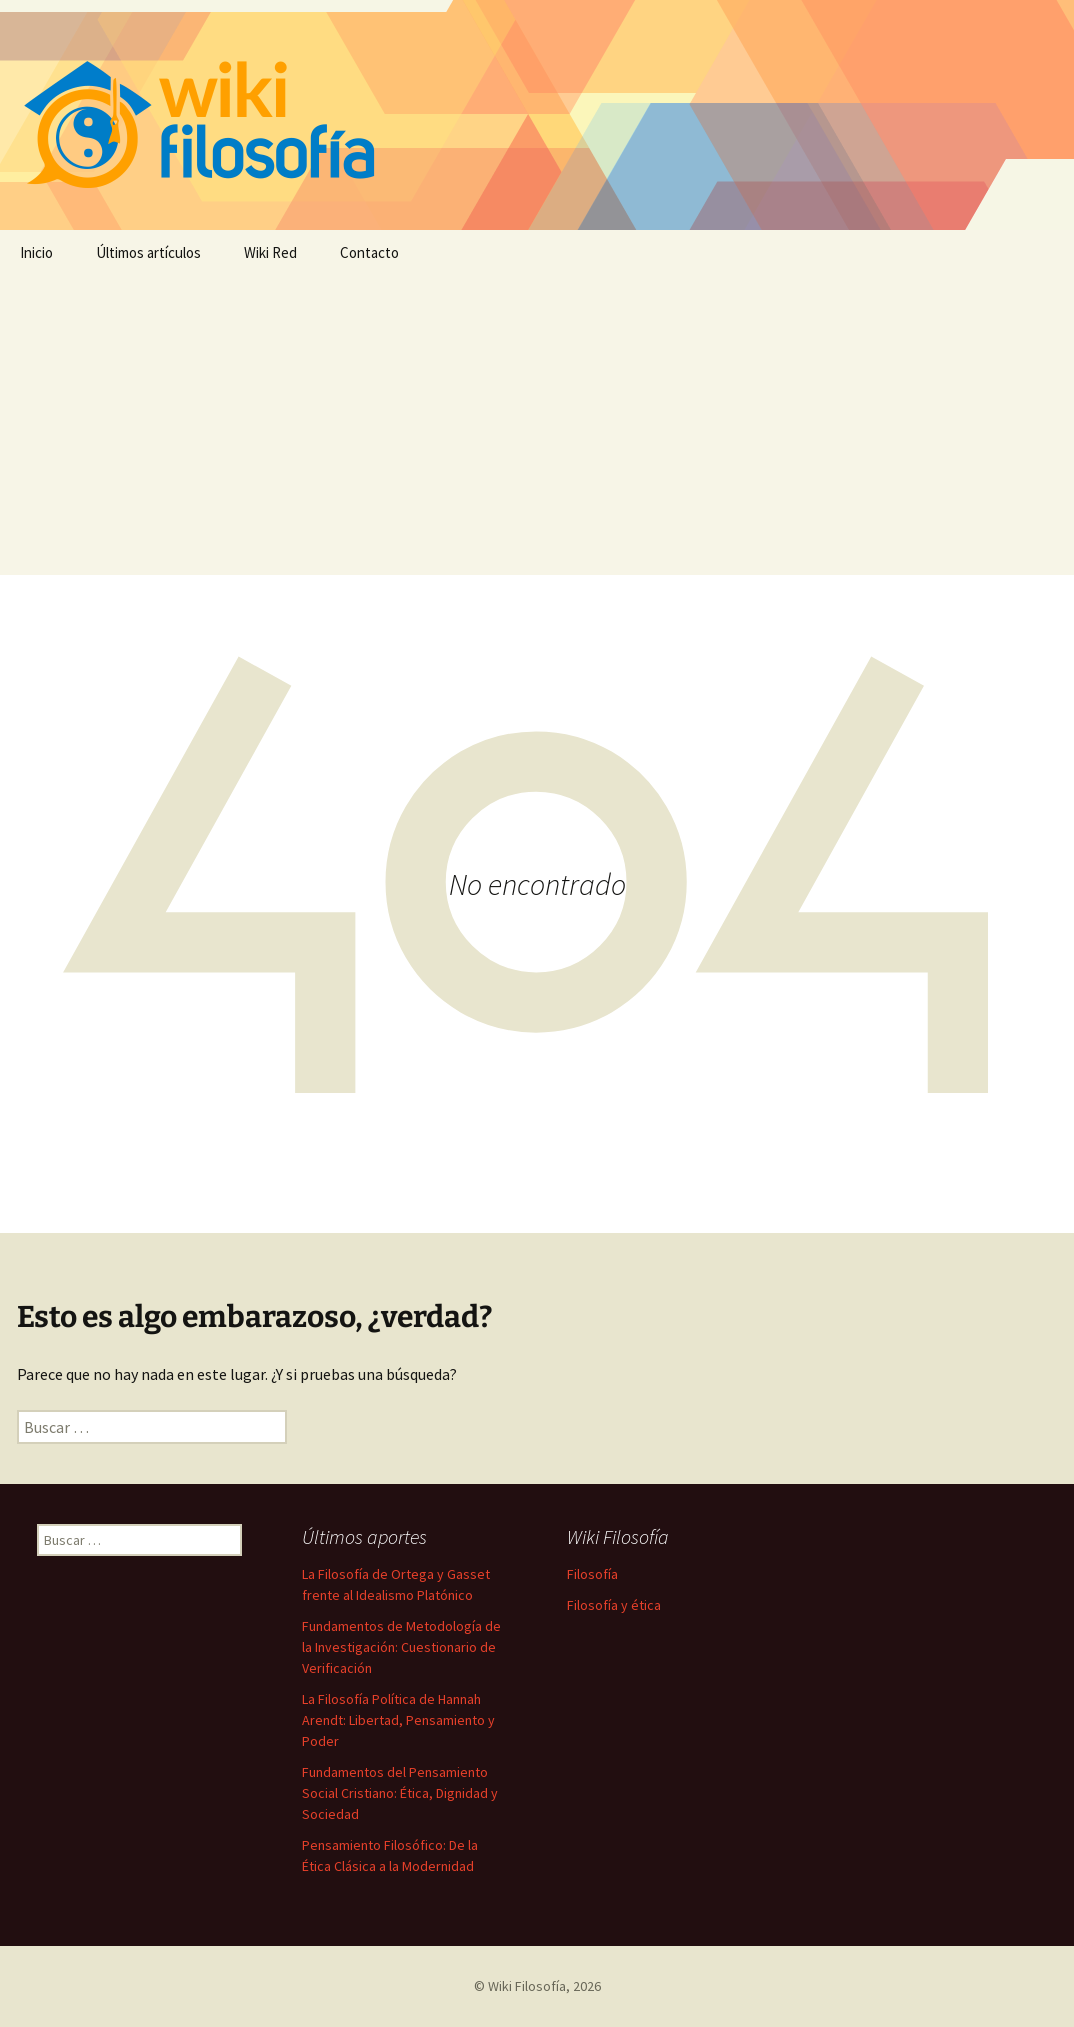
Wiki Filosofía (527, 1986)
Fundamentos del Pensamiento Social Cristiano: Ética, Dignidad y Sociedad (400, 1793)
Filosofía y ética (614, 1605)
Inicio (36, 252)
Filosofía (592, 1574)
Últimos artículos (148, 252)
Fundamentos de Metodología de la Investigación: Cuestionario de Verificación (401, 1647)
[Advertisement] (537, 425)
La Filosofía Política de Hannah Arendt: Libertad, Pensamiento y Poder (398, 1720)
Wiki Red (270, 252)
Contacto (369, 252)
